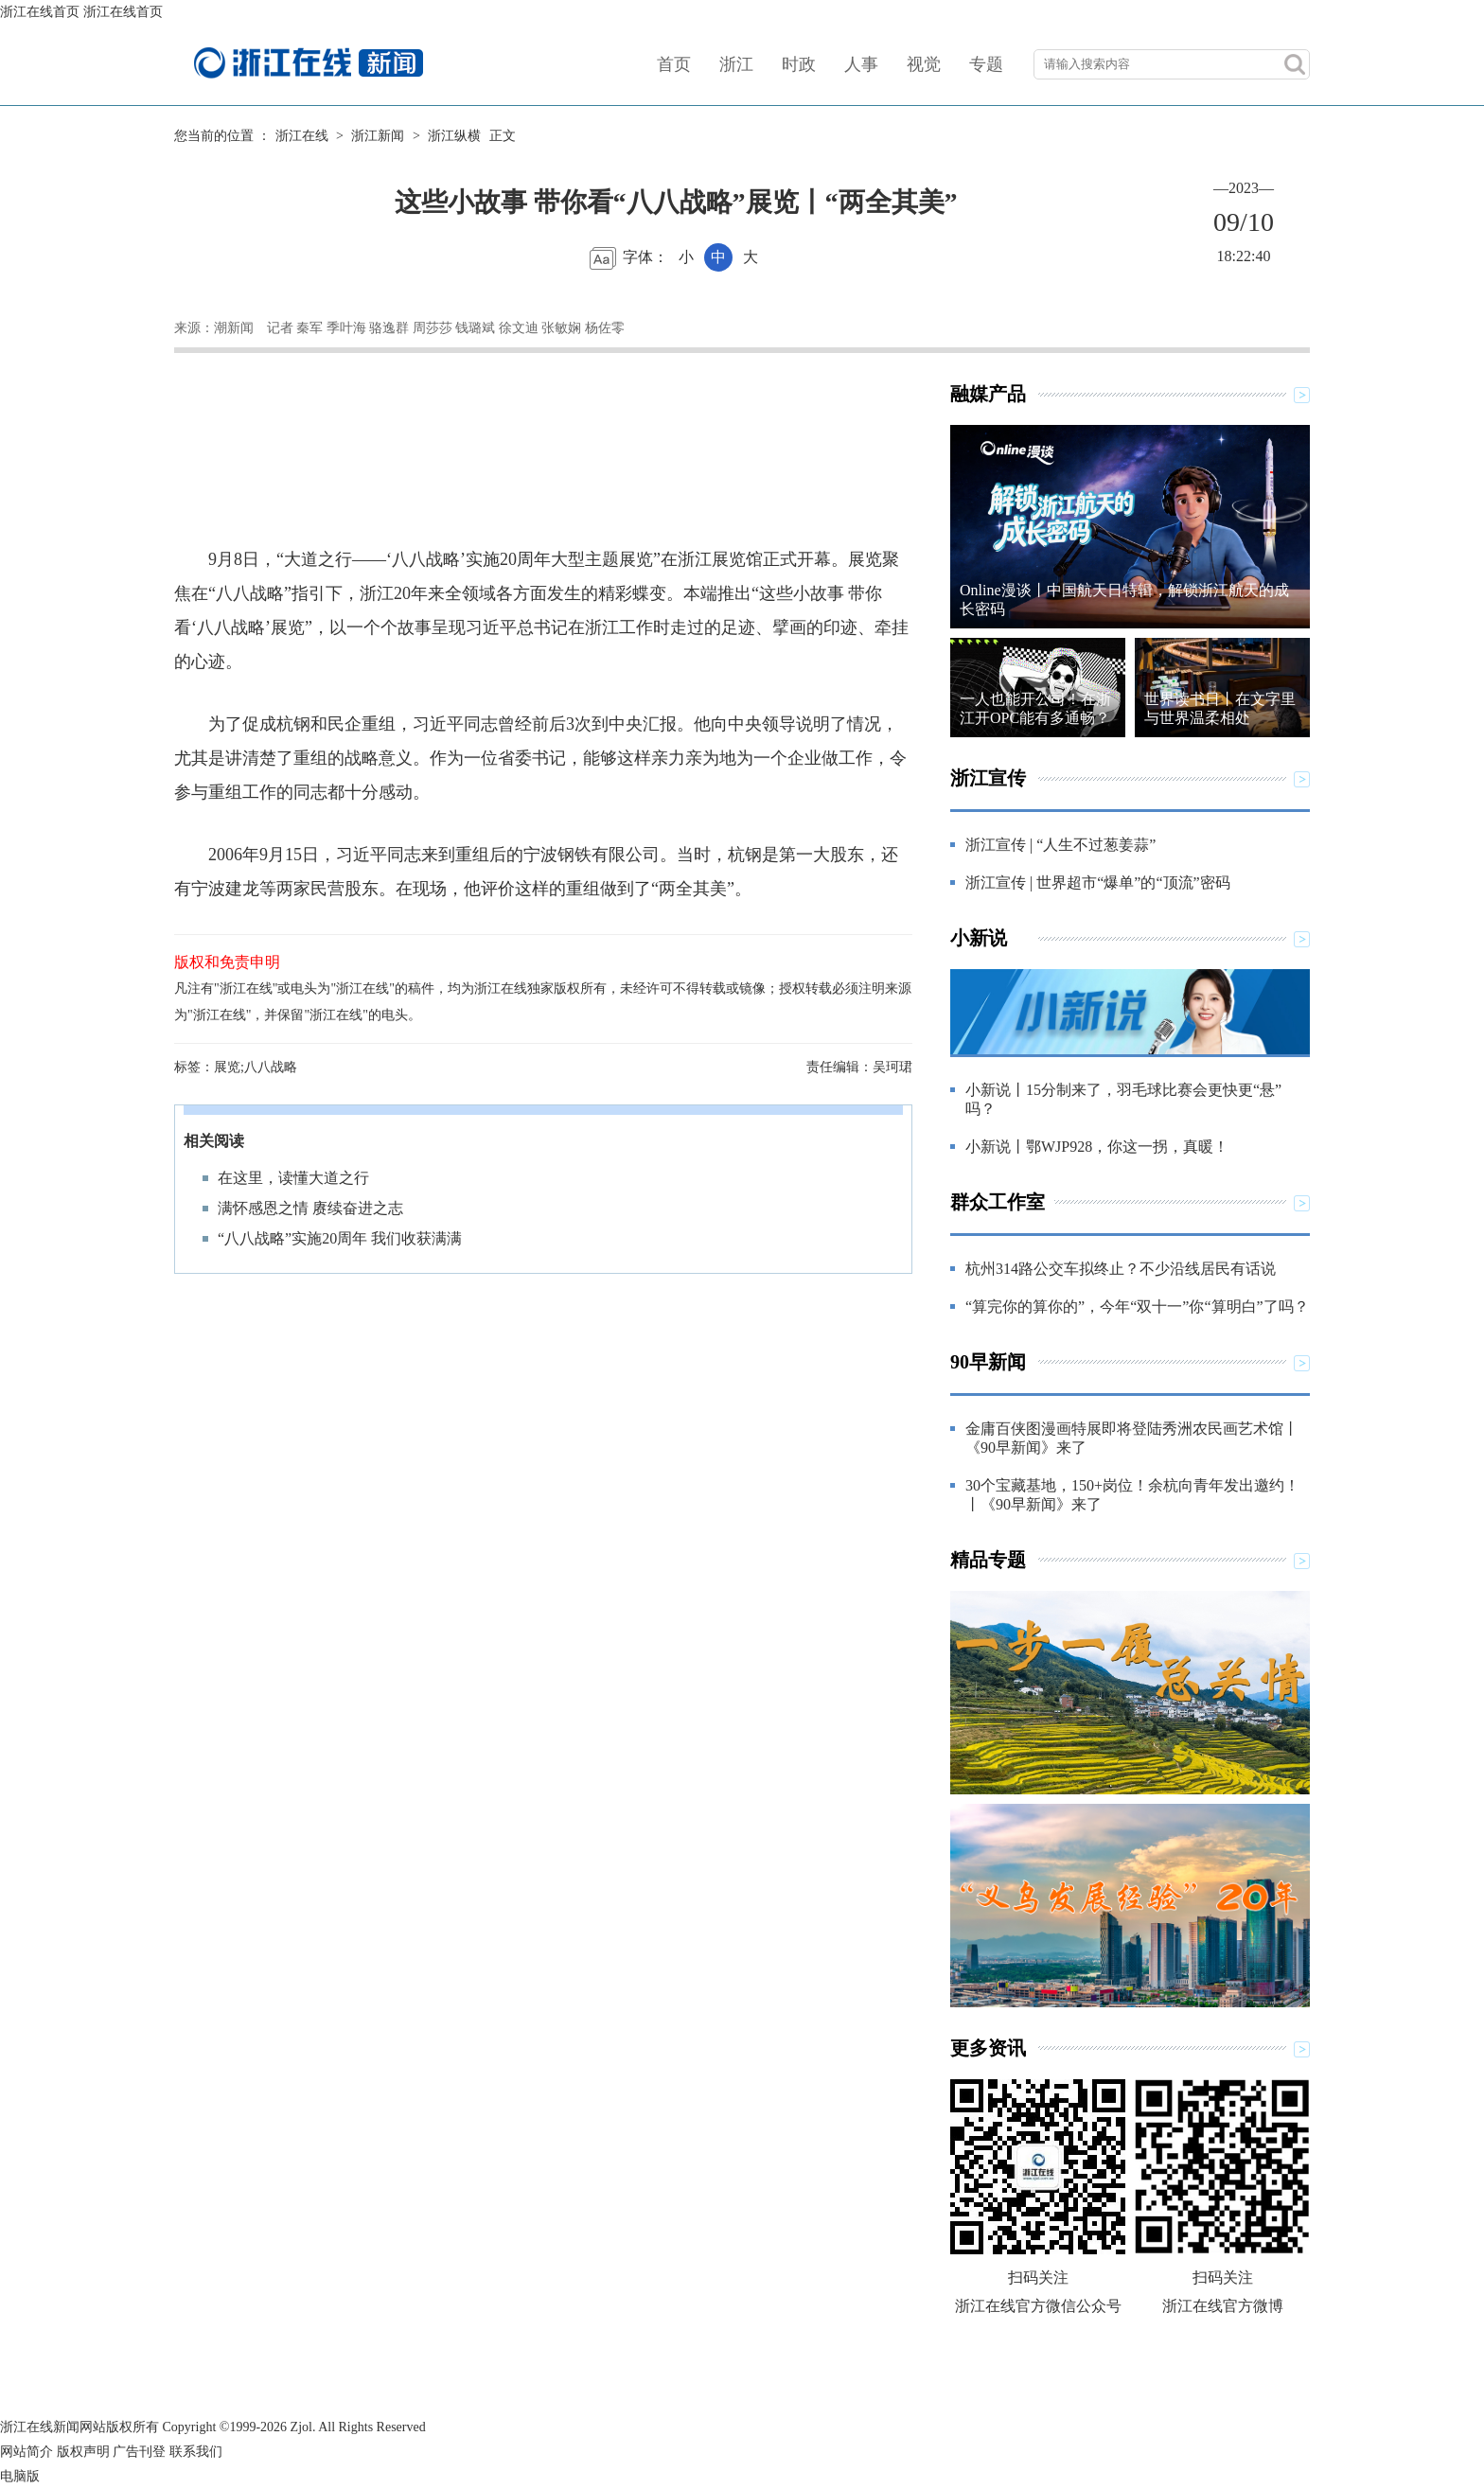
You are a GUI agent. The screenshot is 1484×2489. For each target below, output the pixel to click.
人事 (861, 64)
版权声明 (83, 2452)
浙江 (736, 64)
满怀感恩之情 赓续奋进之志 (310, 1208)
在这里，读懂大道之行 (293, 1178)
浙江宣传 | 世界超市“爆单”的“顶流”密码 (1097, 882)
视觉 (924, 64)
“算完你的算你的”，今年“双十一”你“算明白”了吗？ (1137, 1306)
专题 (986, 64)
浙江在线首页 (40, 12)
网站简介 (26, 2452)
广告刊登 (139, 2452)
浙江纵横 (454, 136)
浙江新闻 (377, 136)
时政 (799, 64)
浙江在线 (301, 136)
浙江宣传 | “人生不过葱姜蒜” (1060, 845)
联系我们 (195, 2452)
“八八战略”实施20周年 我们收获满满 (340, 1238)
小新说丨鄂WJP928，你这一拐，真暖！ (1096, 1147)
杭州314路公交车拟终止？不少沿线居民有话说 (1120, 1269)
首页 (674, 64)
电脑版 (20, 2476)
